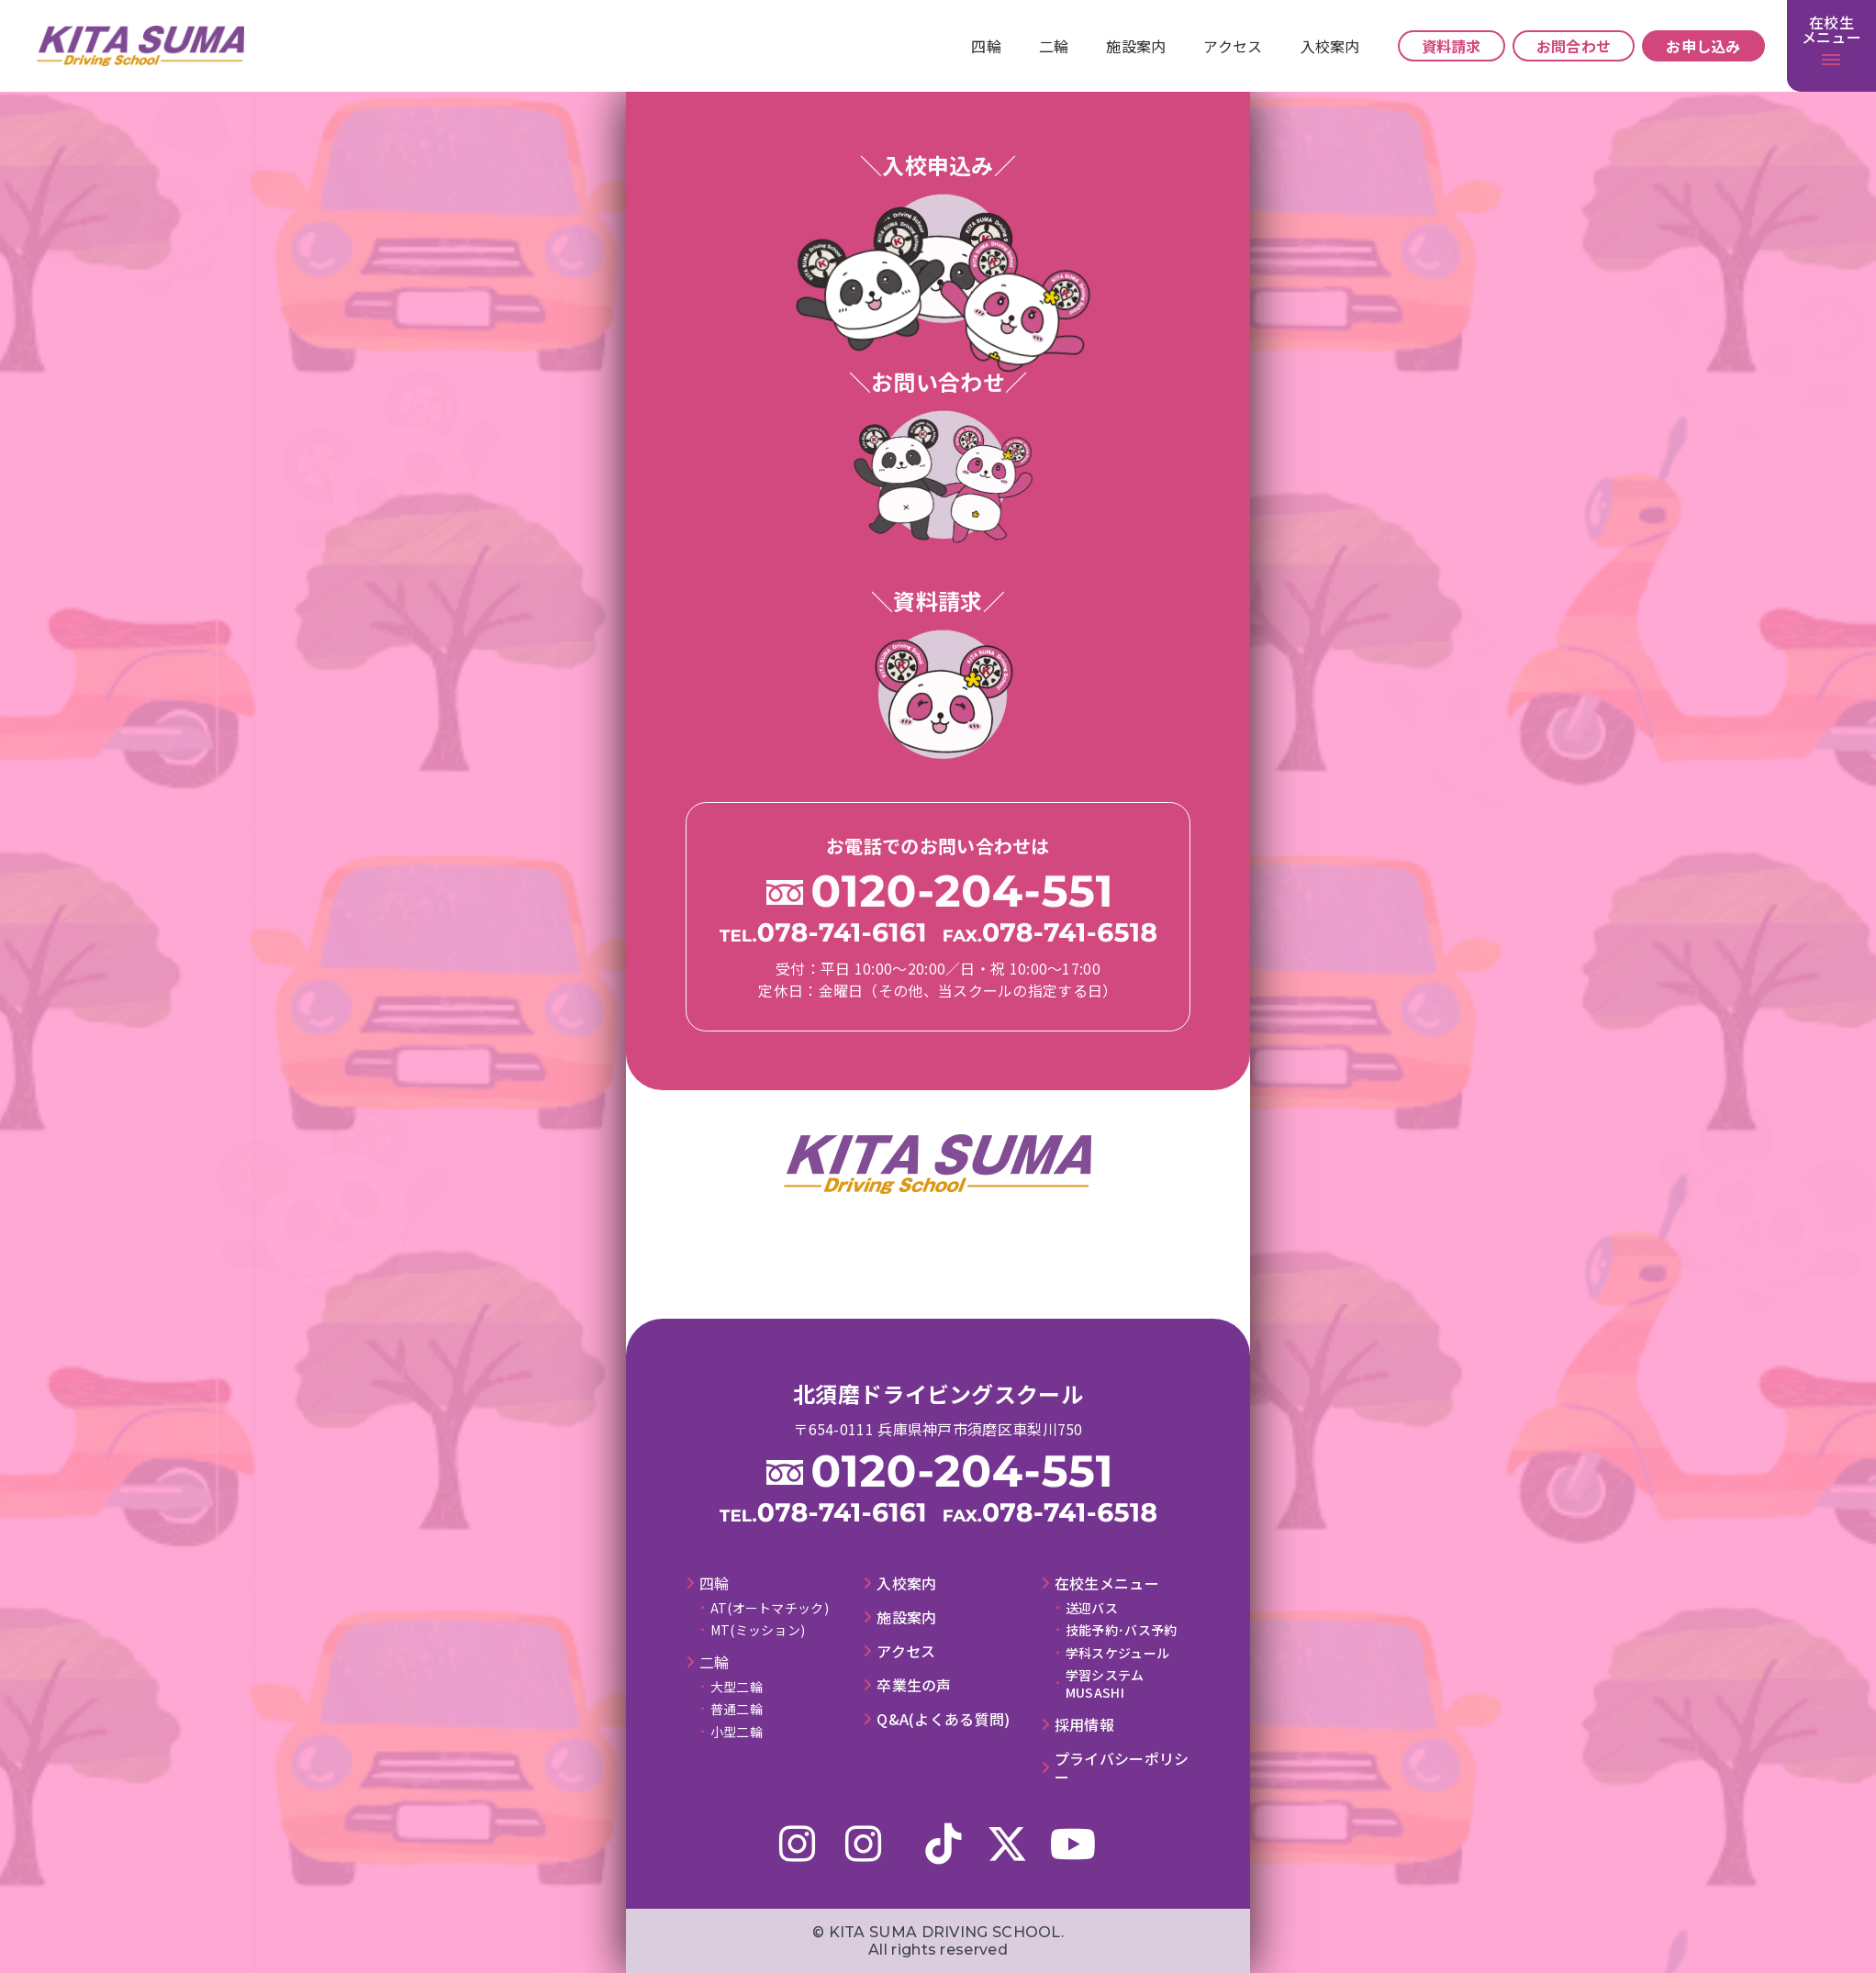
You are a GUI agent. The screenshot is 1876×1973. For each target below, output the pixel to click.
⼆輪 (1054, 46)
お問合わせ (1574, 46)
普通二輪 (736, 1708)
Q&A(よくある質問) (943, 1719)
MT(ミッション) (758, 1630)
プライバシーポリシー (1122, 1768)
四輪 (986, 46)
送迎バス (1092, 1608)
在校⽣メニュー (1107, 1583)
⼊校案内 (1330, 46)
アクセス (1232, 46)
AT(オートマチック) (769, 1608)
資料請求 (1451, 46)
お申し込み (1703, 46)
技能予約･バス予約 (1122, 1630)
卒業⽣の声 (914, 1685)
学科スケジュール (1117, 1652)
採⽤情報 (1084, 1724)
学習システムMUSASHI (1105, 1683)
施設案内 (1136, 46)
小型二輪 (736, 1731)
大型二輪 (736, 1686)
